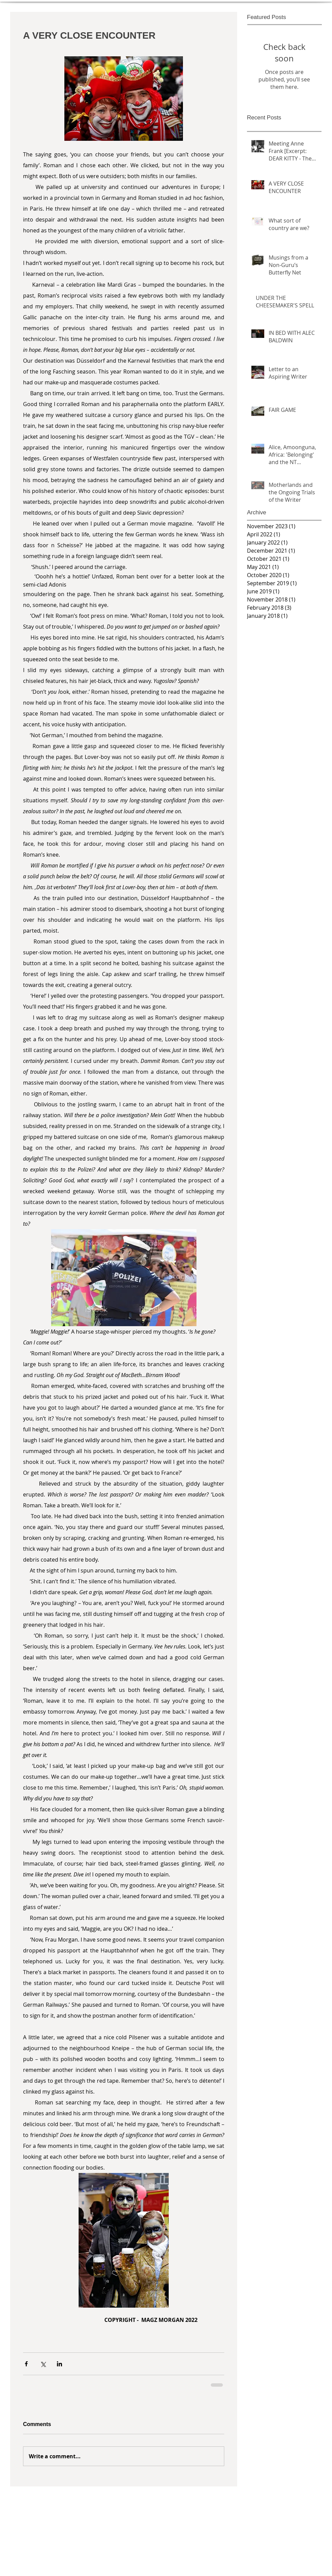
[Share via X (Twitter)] (43, 2364)
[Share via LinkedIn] (59, 2364)
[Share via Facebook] (26, 2364)
